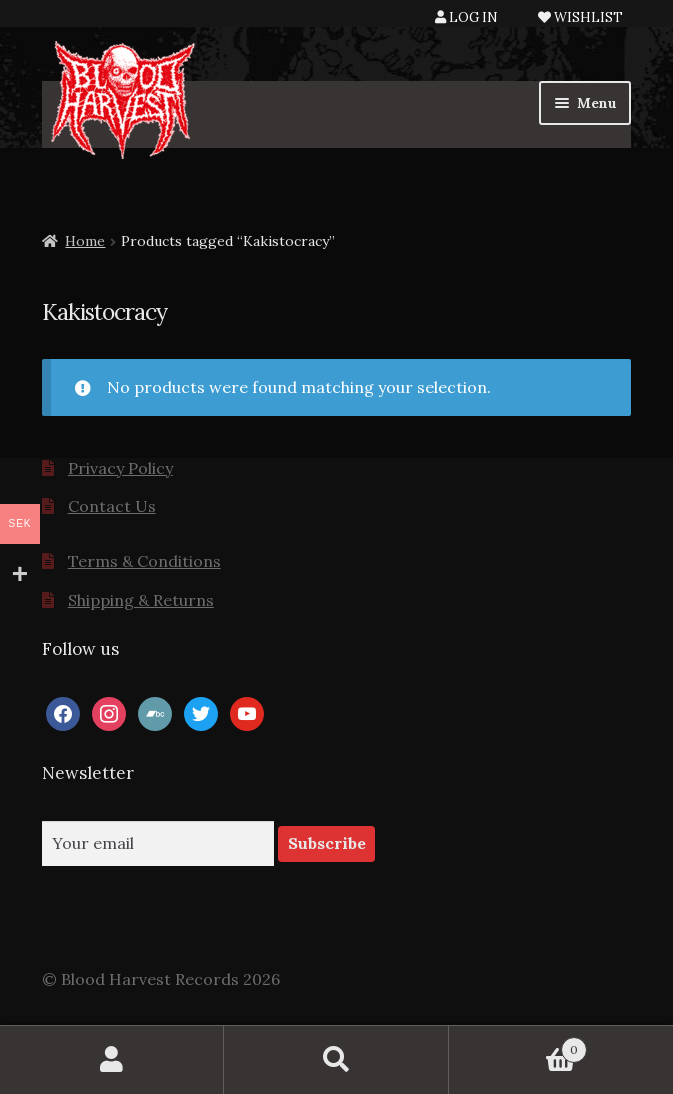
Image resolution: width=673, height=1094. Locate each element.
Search (336, 1060)
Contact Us (112, 506)
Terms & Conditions (144, 561)
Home (85, 241)
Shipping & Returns (141, 600)
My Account (112, 1060)
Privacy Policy (120, 468)
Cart (518, 1045)
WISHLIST (580, 17)
